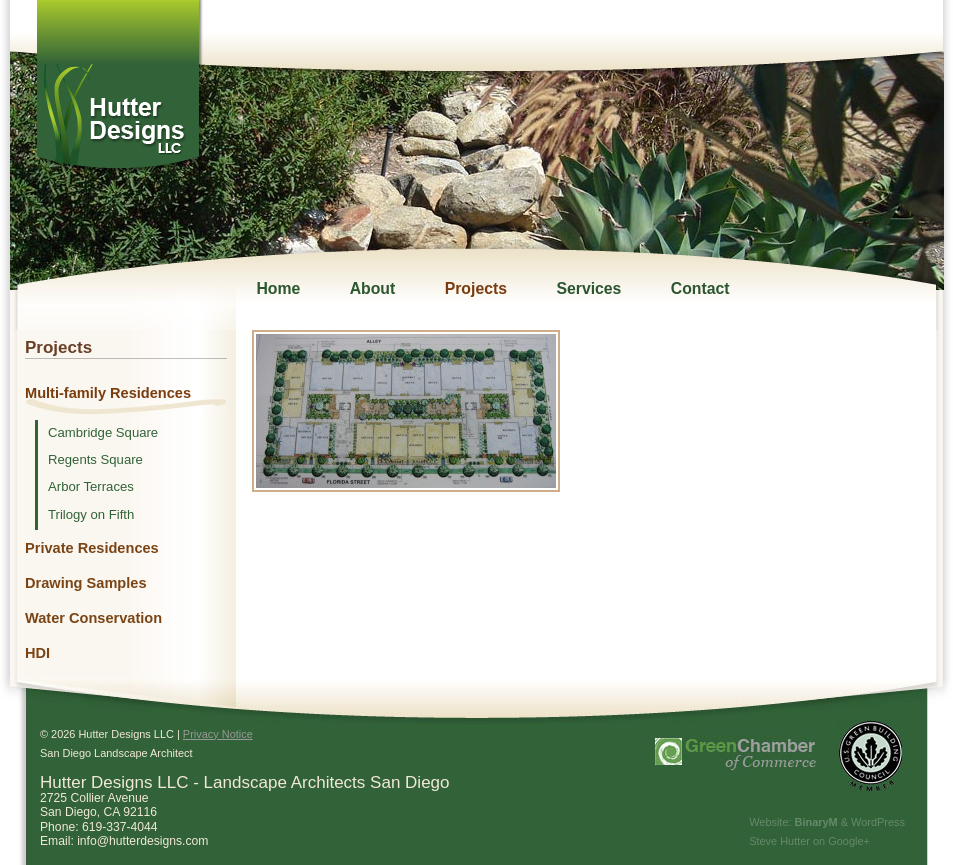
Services (588, 288)
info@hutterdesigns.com (142, 841)
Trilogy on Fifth (91, 515)
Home (278, 288)
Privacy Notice (218, 734)
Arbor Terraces (91, 487)
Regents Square (95, 460)
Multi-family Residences (108, 393)
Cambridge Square (103, 433)
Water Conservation (93, 618)
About (373, 288)
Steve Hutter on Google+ (809, 841)
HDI (37, 653)
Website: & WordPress (827, 822)
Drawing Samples (86, 583)
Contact (700, 288)
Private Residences (92, 548)
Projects (476, 288)
